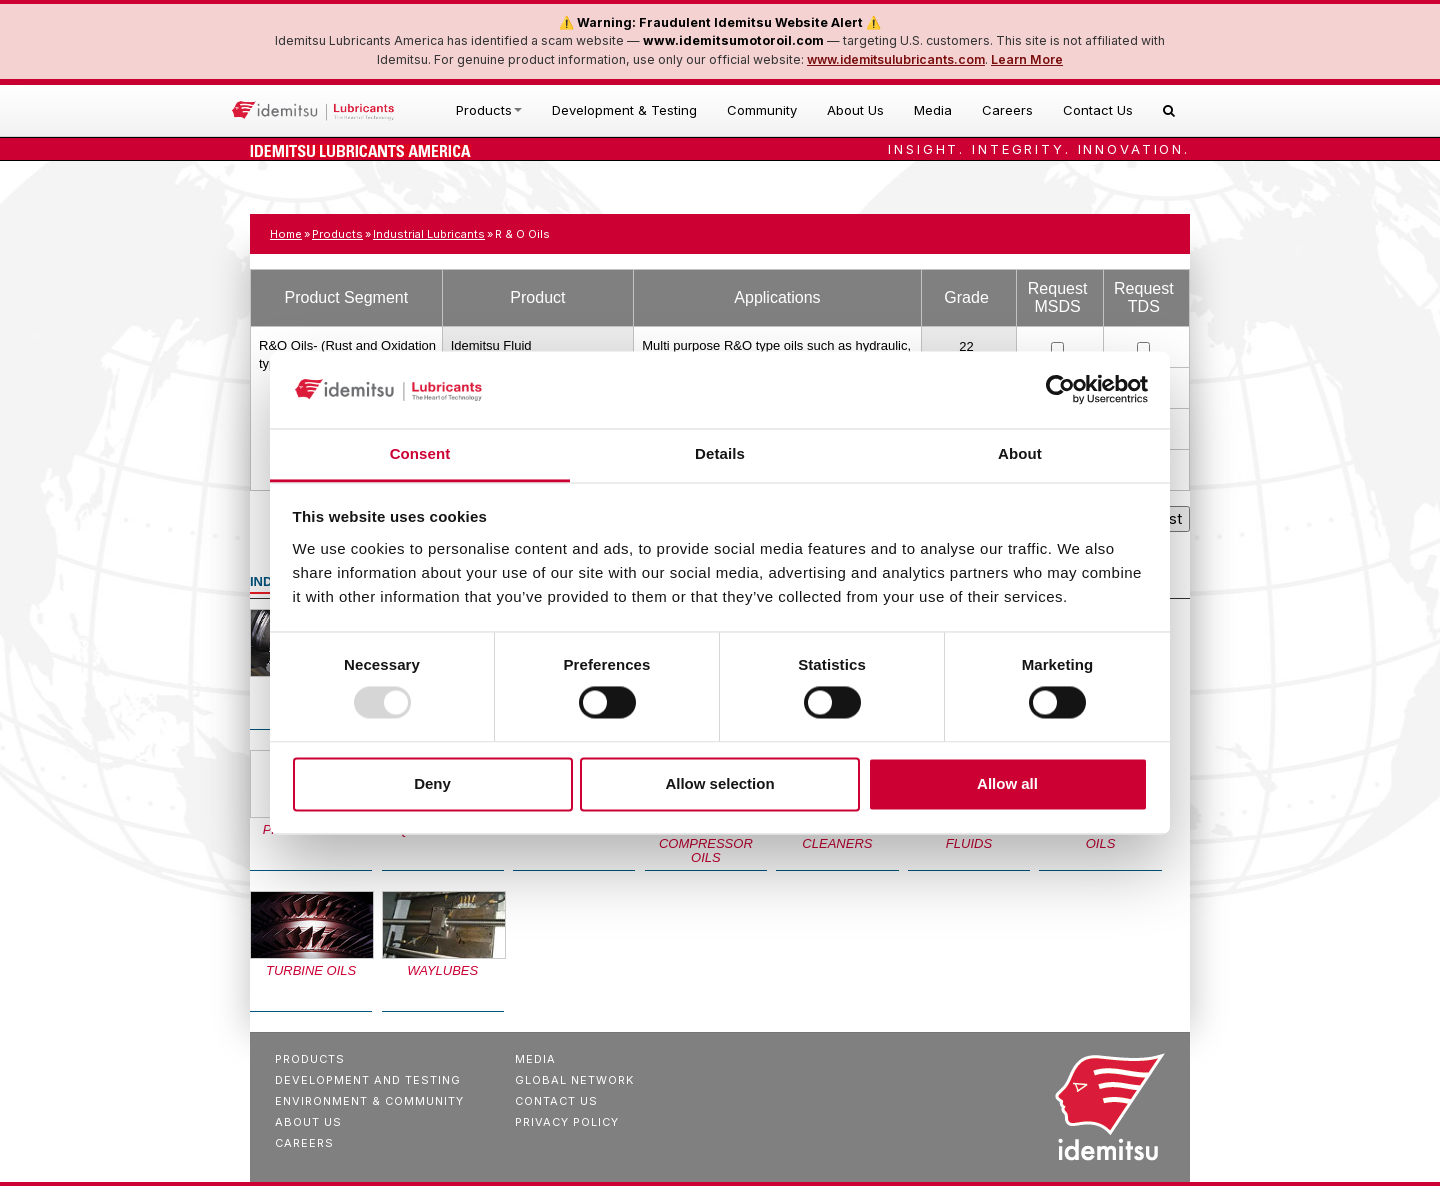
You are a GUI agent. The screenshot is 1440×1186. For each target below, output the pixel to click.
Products (489, 110)
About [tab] (1020, 453)
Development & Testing (624, 110)
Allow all (1007, 783)
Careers (1007, 110)
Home (286, 234)
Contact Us (1098, 110)
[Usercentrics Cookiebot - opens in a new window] (1060, 390)
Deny (432, 783)
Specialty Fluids (969, 836)
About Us (855, 110)
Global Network (574, 1080)
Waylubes (442, 970)
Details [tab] (720, 453)
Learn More (1027, 59)
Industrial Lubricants (429, 234)
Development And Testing (368, 1080)
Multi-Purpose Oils (1101, 836)
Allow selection (719, 783)
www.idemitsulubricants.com (896, 59)
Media (933, 110)
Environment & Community (369, 1101)
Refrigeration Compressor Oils (706, 843)
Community (762, 110)
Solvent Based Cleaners (838, 836)
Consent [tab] (420, 453)
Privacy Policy (567, 1122)
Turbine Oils (311, 970)
